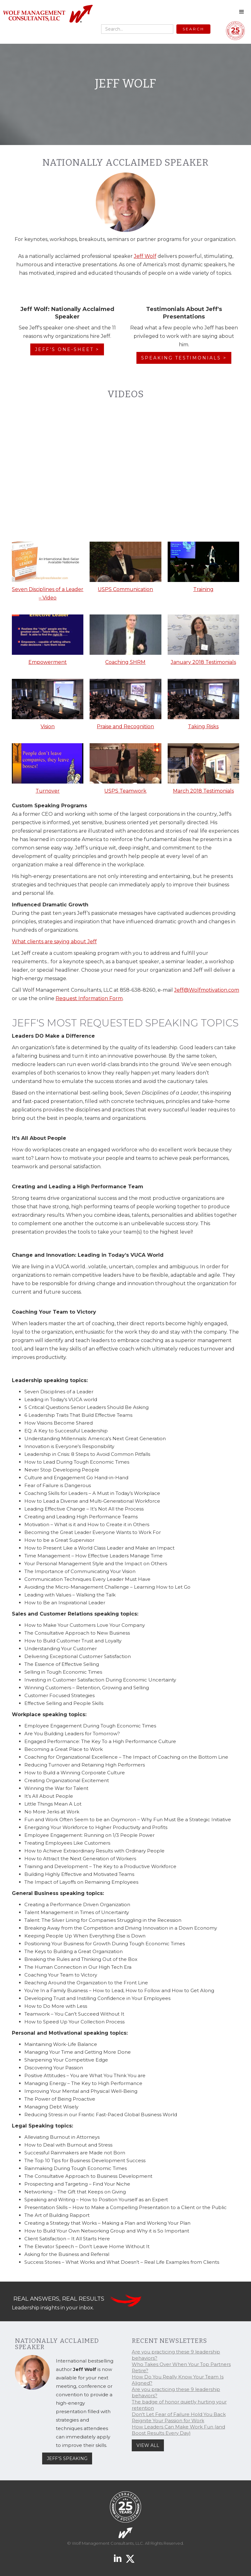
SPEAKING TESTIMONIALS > (184, 358)
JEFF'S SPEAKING (67, 2458)
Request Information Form (89, 998)
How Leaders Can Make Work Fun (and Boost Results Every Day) (178, 2430)
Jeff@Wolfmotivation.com (206, 990)
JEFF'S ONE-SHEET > (67, 349)
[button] (241, 12)
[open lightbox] (47, 573)
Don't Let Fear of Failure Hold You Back (179, 2414)
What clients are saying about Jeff (54, 942)
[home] (47, 14)
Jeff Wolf (145, 256)
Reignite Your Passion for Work (168, 2420)
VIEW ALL (147, 2445)
